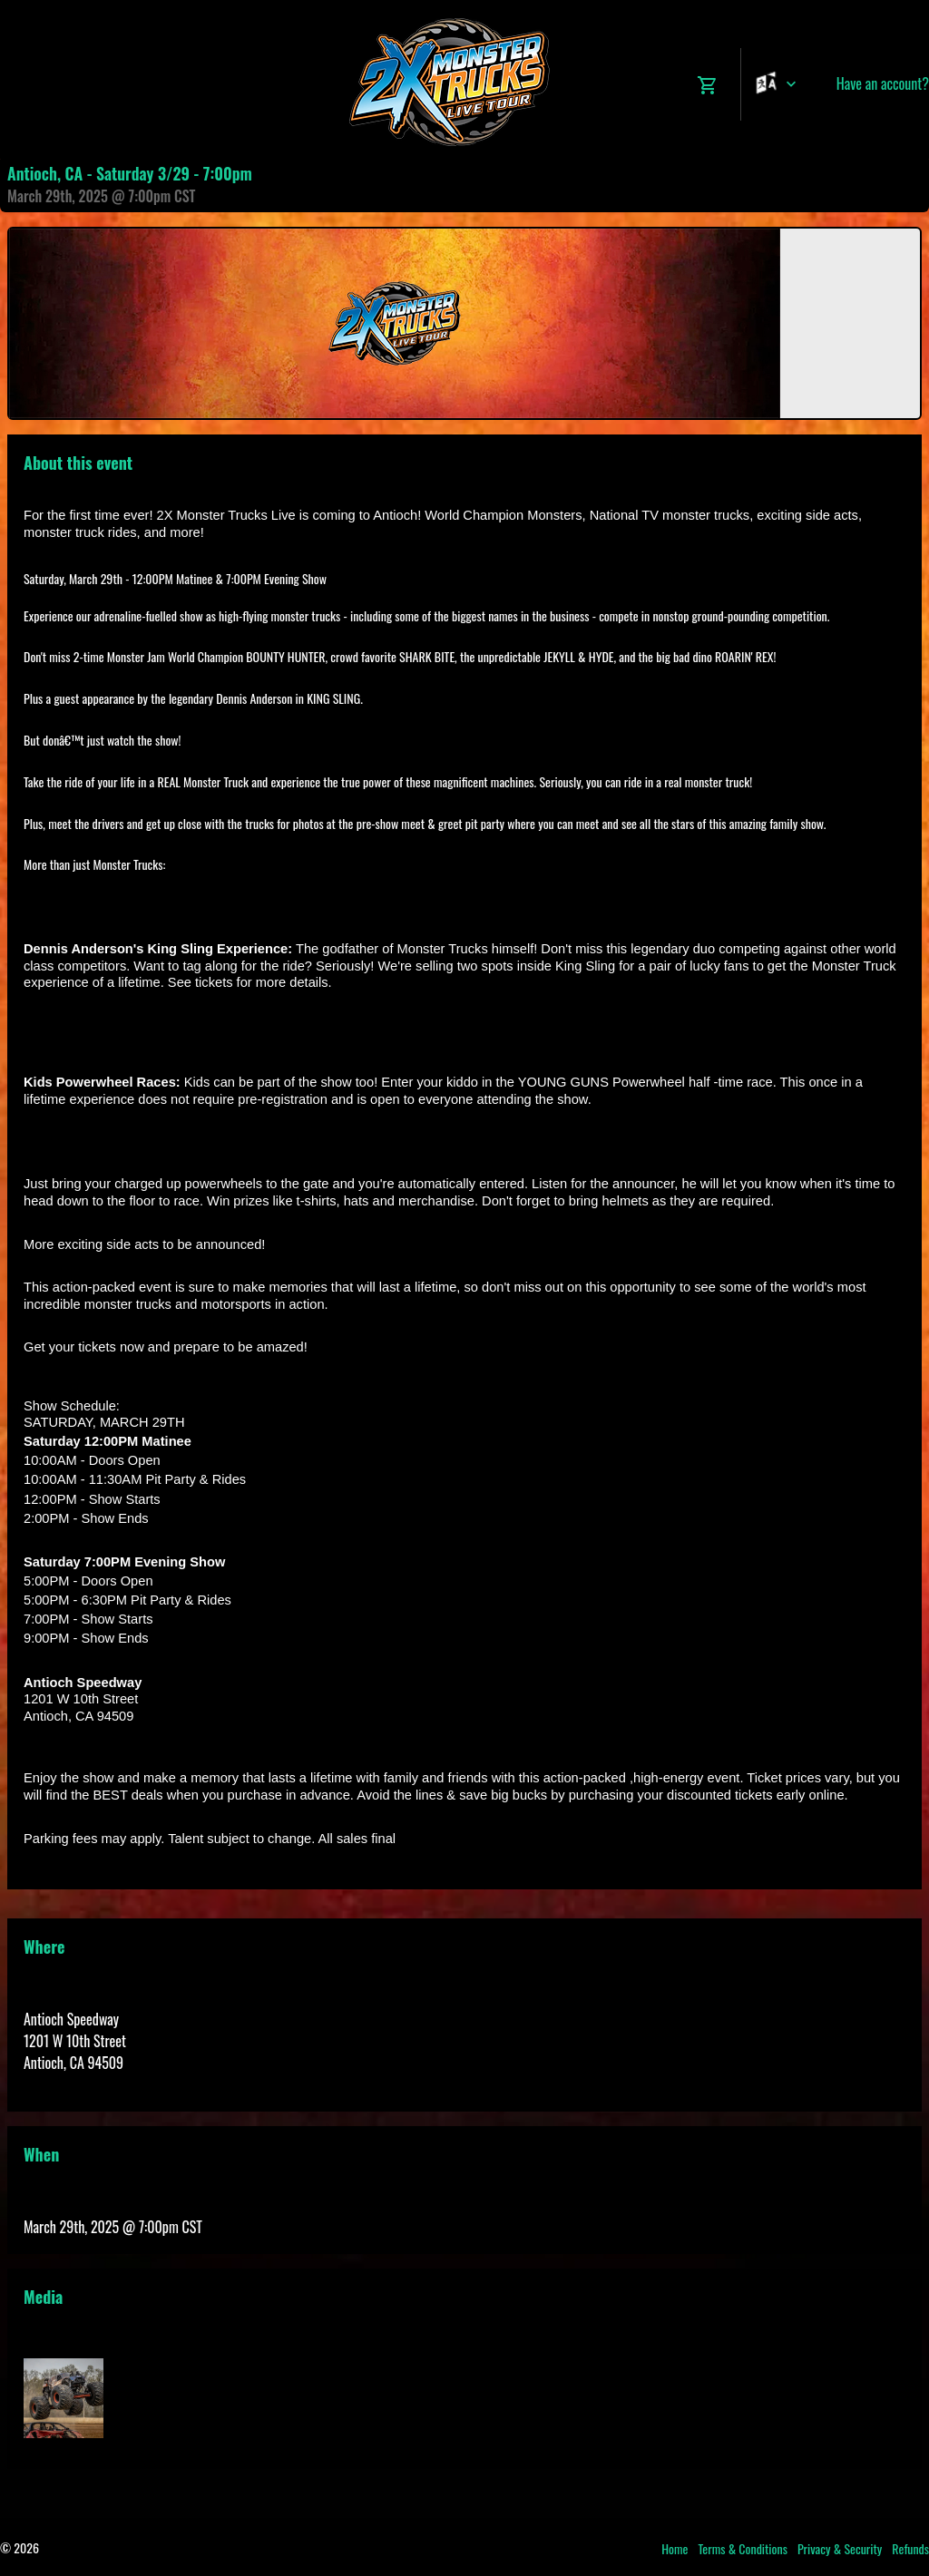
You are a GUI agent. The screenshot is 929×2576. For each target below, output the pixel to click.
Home (674, 2548)
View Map (49, 2084)
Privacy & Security (839, 2548)
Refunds (910, 2548)
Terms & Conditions (742, 2548)
